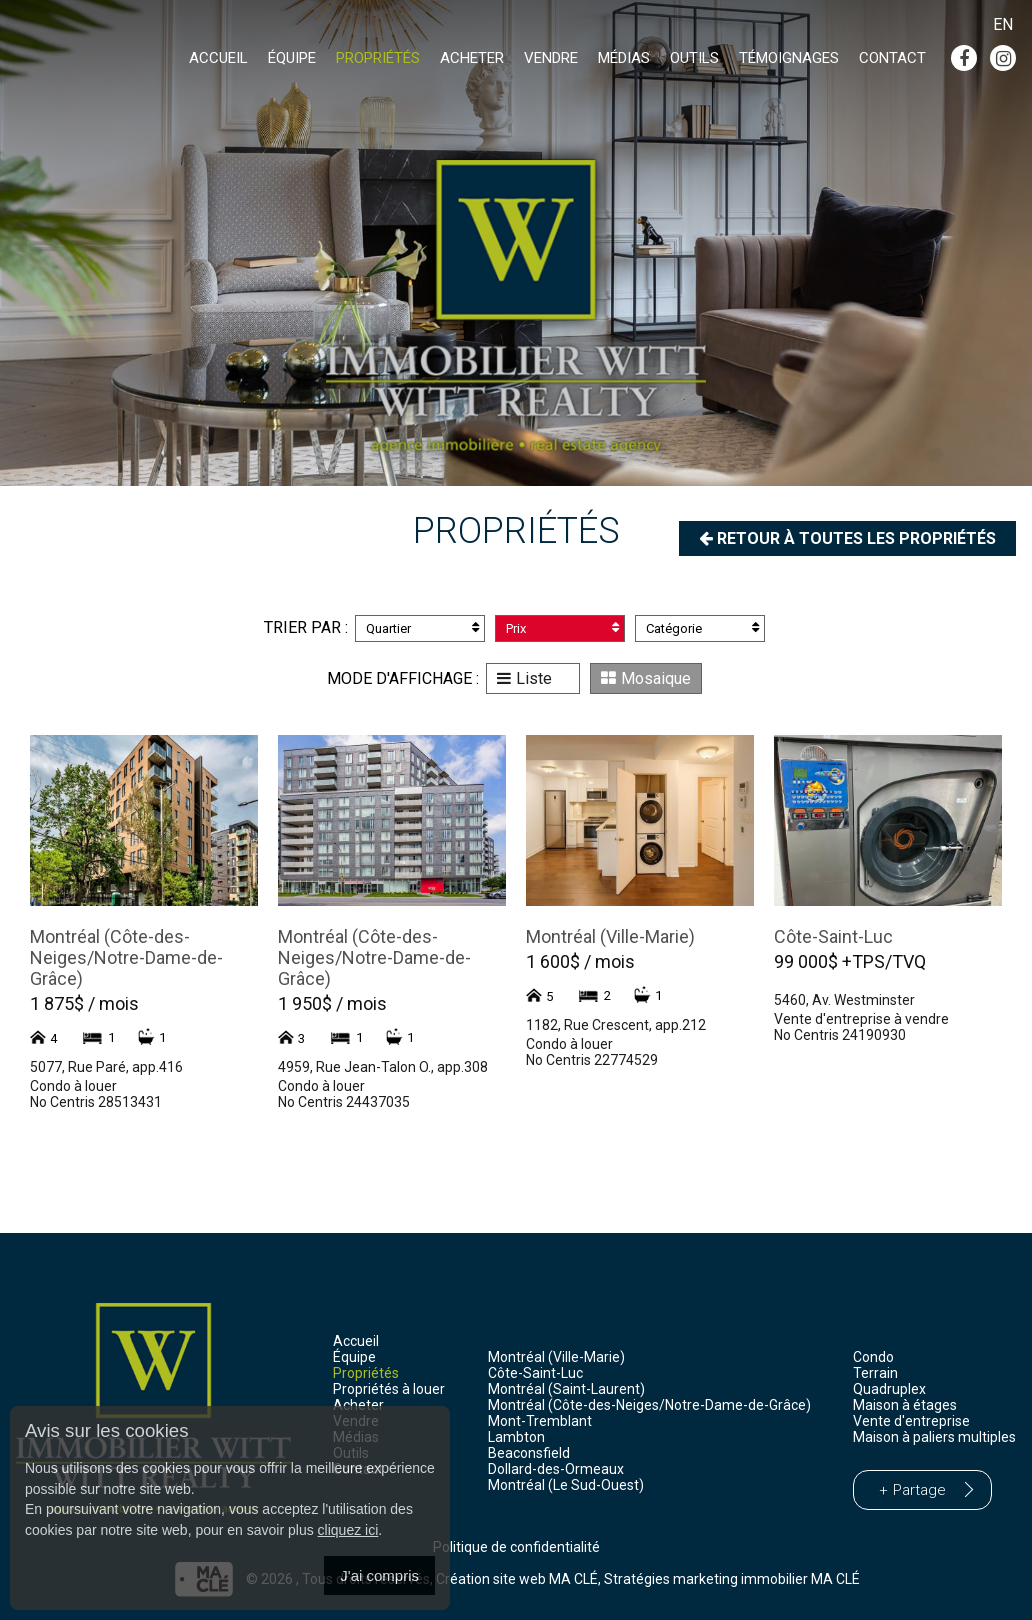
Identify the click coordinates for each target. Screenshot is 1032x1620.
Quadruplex (889, 1389)
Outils (694, 58)
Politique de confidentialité (516, 1547)
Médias (624, 58)
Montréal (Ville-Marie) (610, 936)
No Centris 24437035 (344, 1102)
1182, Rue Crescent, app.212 (616, 1025)
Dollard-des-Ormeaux (556, 1469)
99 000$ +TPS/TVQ (850, 961)
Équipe (292, 58)
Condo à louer (73, 1086)
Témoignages (789, 58)
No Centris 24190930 (840, 1035)
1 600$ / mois (580, 961)
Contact (892, 58)
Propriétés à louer (389, 1389)
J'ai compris (379, 1575)
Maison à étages (905, 1405)
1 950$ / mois (332, 1003)
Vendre (551, 58)
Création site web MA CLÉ (517, 1578)
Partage (919, 1490)
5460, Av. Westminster (844, 1000)
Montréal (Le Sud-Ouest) (566, 1485)
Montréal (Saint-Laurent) (566, 1389)
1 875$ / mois (84, 1003)
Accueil (218, 58)
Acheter (472, 58)
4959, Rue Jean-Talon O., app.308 (383, 1067)
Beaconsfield (529, 1453)
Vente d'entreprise (911, 1421)
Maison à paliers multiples (934, 1437)
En (1003, 24)
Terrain (875, 1373)
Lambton (516, 1437)
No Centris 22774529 (592, 1060)
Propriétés (378, 58)
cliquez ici (348, 1530)
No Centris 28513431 (96, 1102)
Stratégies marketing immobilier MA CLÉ (732, 1578)
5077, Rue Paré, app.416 (106, 1067)
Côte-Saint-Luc (833, 936)
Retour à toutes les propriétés (847, 538)
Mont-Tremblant (540, 1421)
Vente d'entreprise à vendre (861, 1019)
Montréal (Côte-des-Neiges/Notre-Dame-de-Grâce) (126, 957)
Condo (873, 1357)
